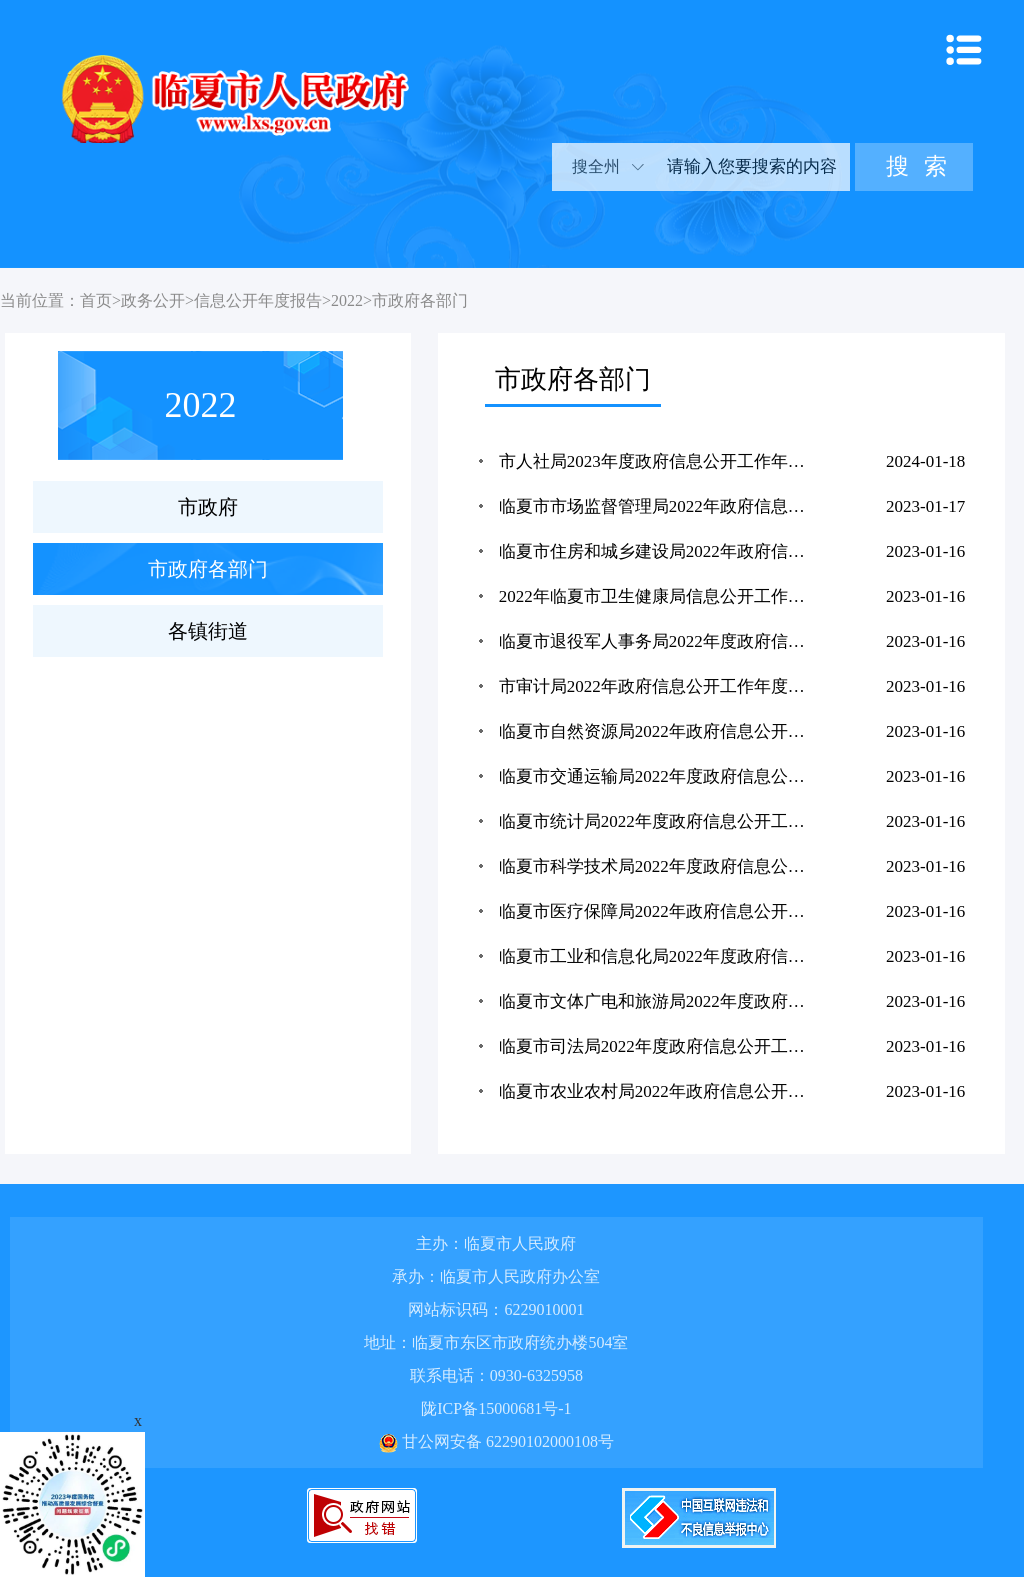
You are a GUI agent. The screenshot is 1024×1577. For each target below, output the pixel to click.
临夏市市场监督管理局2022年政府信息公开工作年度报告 (662, 506)
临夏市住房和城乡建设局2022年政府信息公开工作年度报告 (662, 551)
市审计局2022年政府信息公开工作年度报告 (660, 686)
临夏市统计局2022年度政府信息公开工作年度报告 (662, 821)
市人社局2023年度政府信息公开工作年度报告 (662, 461)
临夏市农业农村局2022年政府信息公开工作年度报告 (662, 1091)
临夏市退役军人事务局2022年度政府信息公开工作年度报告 (662, 641)
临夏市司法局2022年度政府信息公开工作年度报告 (662, 1046)
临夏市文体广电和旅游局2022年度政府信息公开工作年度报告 (662, 1001)
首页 (96, 300)
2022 (347, 300)
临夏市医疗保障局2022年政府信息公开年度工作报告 (662, 911)
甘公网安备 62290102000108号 (496, 1441)
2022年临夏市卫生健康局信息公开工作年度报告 (662, 596)
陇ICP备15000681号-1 (496, 1408)
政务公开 (153, 300)
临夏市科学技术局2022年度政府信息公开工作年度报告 (662, 866)
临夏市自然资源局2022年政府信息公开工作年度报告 (662, 731)
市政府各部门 (420, 300)
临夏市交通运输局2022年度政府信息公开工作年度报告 (662, 776)
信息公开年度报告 (258, 300)
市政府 (208, 507)
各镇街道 (208, 631)
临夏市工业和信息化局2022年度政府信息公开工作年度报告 (662, 956)
